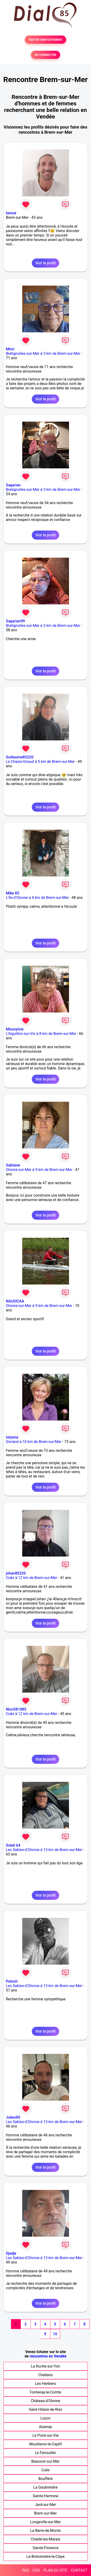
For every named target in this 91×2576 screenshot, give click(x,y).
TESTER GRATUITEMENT (45, 39)
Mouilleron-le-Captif (45, 2444)
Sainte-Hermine (45, 2496)
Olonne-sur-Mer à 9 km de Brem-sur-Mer (39, 1169)
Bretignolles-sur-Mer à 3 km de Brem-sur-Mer (43, 353)
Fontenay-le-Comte (45, 2392)
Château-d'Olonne (45, 2401)
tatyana (12, 1437)
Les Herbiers (45, 2383)
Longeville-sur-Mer (45, 2522)
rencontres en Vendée (48, 2356)
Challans (45, 2375)
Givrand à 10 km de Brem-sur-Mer (33, 1441)
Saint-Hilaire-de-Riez (45, 2409)
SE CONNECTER (45, 55)
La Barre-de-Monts (45, 2530)
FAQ (25, 2570)
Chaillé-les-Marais (45, 2539)
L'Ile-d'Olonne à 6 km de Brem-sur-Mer (37, 897)
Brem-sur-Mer (45, 2513)
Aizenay (45, 2427)
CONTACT (79, 2570)
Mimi (10, 349)
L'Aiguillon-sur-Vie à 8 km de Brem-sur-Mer (41, 1033)
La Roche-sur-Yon (45, 2366)
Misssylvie (14, 1029)
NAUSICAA (15, 1301)
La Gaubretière (45, 2487)
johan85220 (16, 1573)
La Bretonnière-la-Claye (45, 2556)
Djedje (11, 2253)
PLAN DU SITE (55, 2570)
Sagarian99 (15, 621)
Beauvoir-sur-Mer (45, 2461)
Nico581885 (16, 1709)
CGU (36, 2570)
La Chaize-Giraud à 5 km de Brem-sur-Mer (40, 761)
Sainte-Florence (45, 2548)
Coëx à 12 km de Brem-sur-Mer (31, 1577)
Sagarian (13, 485)
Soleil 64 (13, 1845)
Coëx (45, 2470)
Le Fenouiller (45, 2452)
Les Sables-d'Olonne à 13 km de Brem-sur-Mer (44, 1850)
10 (55, 2334)
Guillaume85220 (19, 757)
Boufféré (45, 2478)
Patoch (12, 1981)
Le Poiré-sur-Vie (46, 2435)
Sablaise (13, 1165)
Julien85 (13, 2117)
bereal (11, 213)
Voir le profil (45, 263)
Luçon (45, 2418)
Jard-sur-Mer (45, 2504)
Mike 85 (12, 893)
